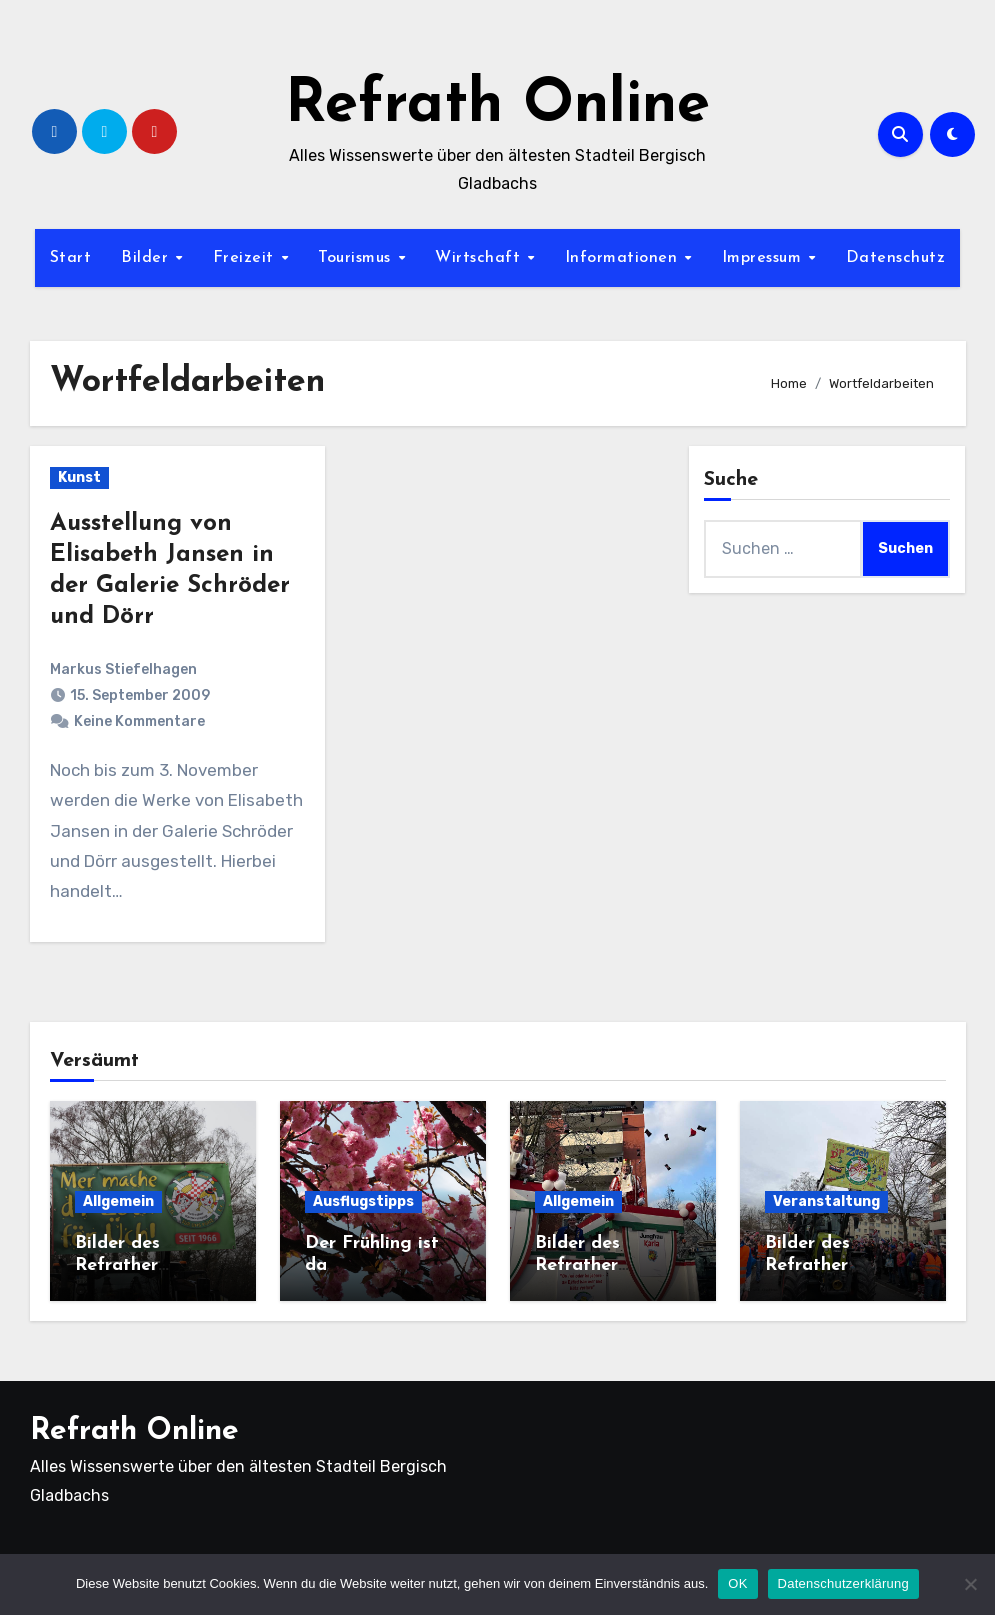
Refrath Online (497, 106)
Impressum (764, 258)
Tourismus (357, 258)
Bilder (147, 258)
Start (71, 258)
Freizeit (246, 258)
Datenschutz (896, 258)
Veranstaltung (826, 1201)
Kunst (79, 477)
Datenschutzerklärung (843, 1583)
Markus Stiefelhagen (123, 669)
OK (737, 1583)
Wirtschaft (480, 258)
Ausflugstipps (363, 1201)
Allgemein (118, 1201)
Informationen (624, 258)
